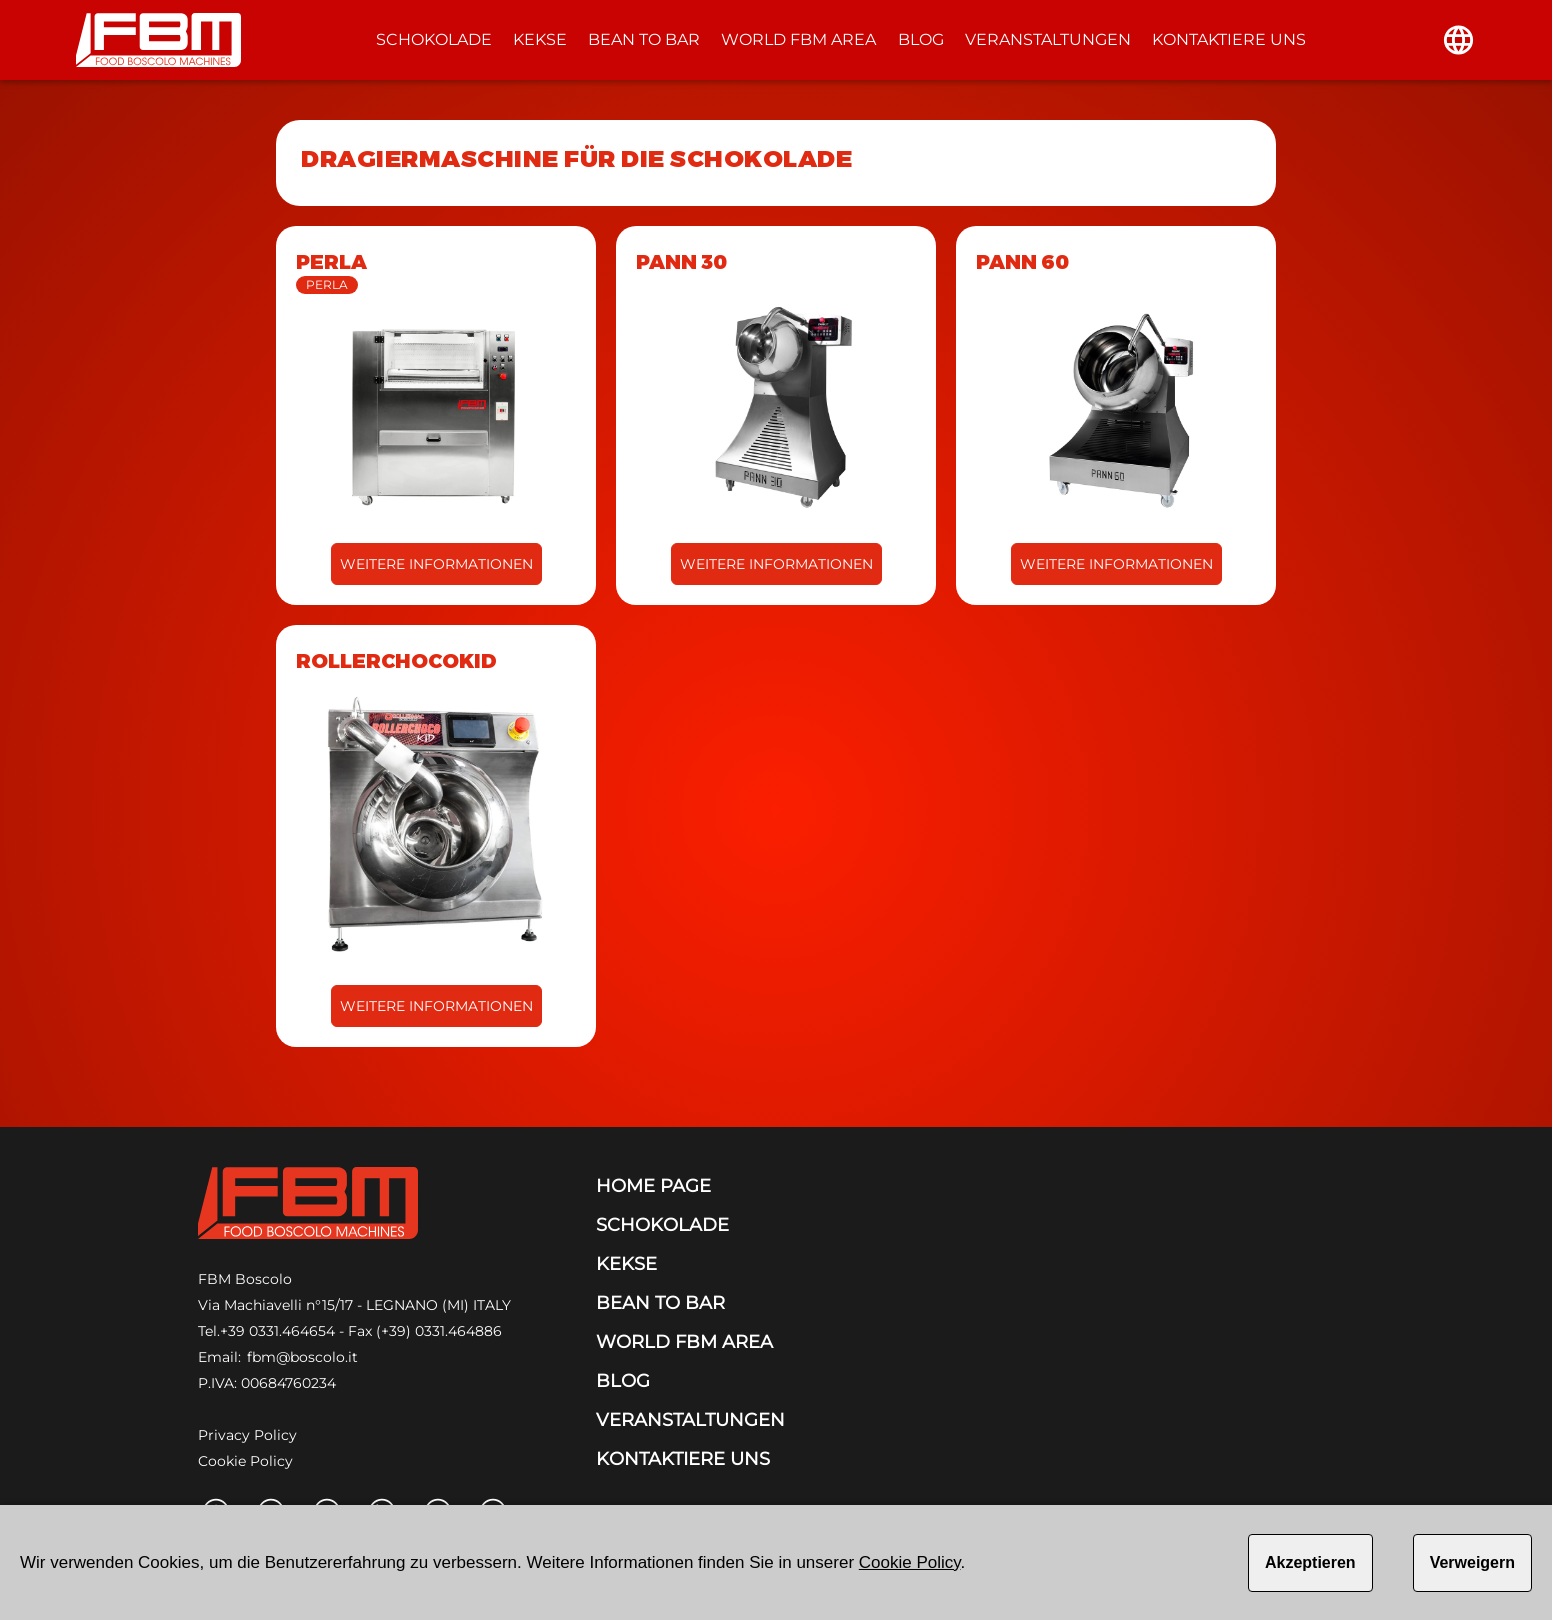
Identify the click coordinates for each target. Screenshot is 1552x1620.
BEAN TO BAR (644, 39)
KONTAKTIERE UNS (1229, 39)
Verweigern (1472, 1562)
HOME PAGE (653, 1186)
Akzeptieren (1310, 1562)
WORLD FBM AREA (798, 39)
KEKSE (540, 39)
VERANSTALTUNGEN (1048, 39)
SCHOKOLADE (434, 39)
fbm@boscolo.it (302, 1357)
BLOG (921, 39)
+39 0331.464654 (277, 1331)
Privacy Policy (247, 1435)
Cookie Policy (245, 1461)
